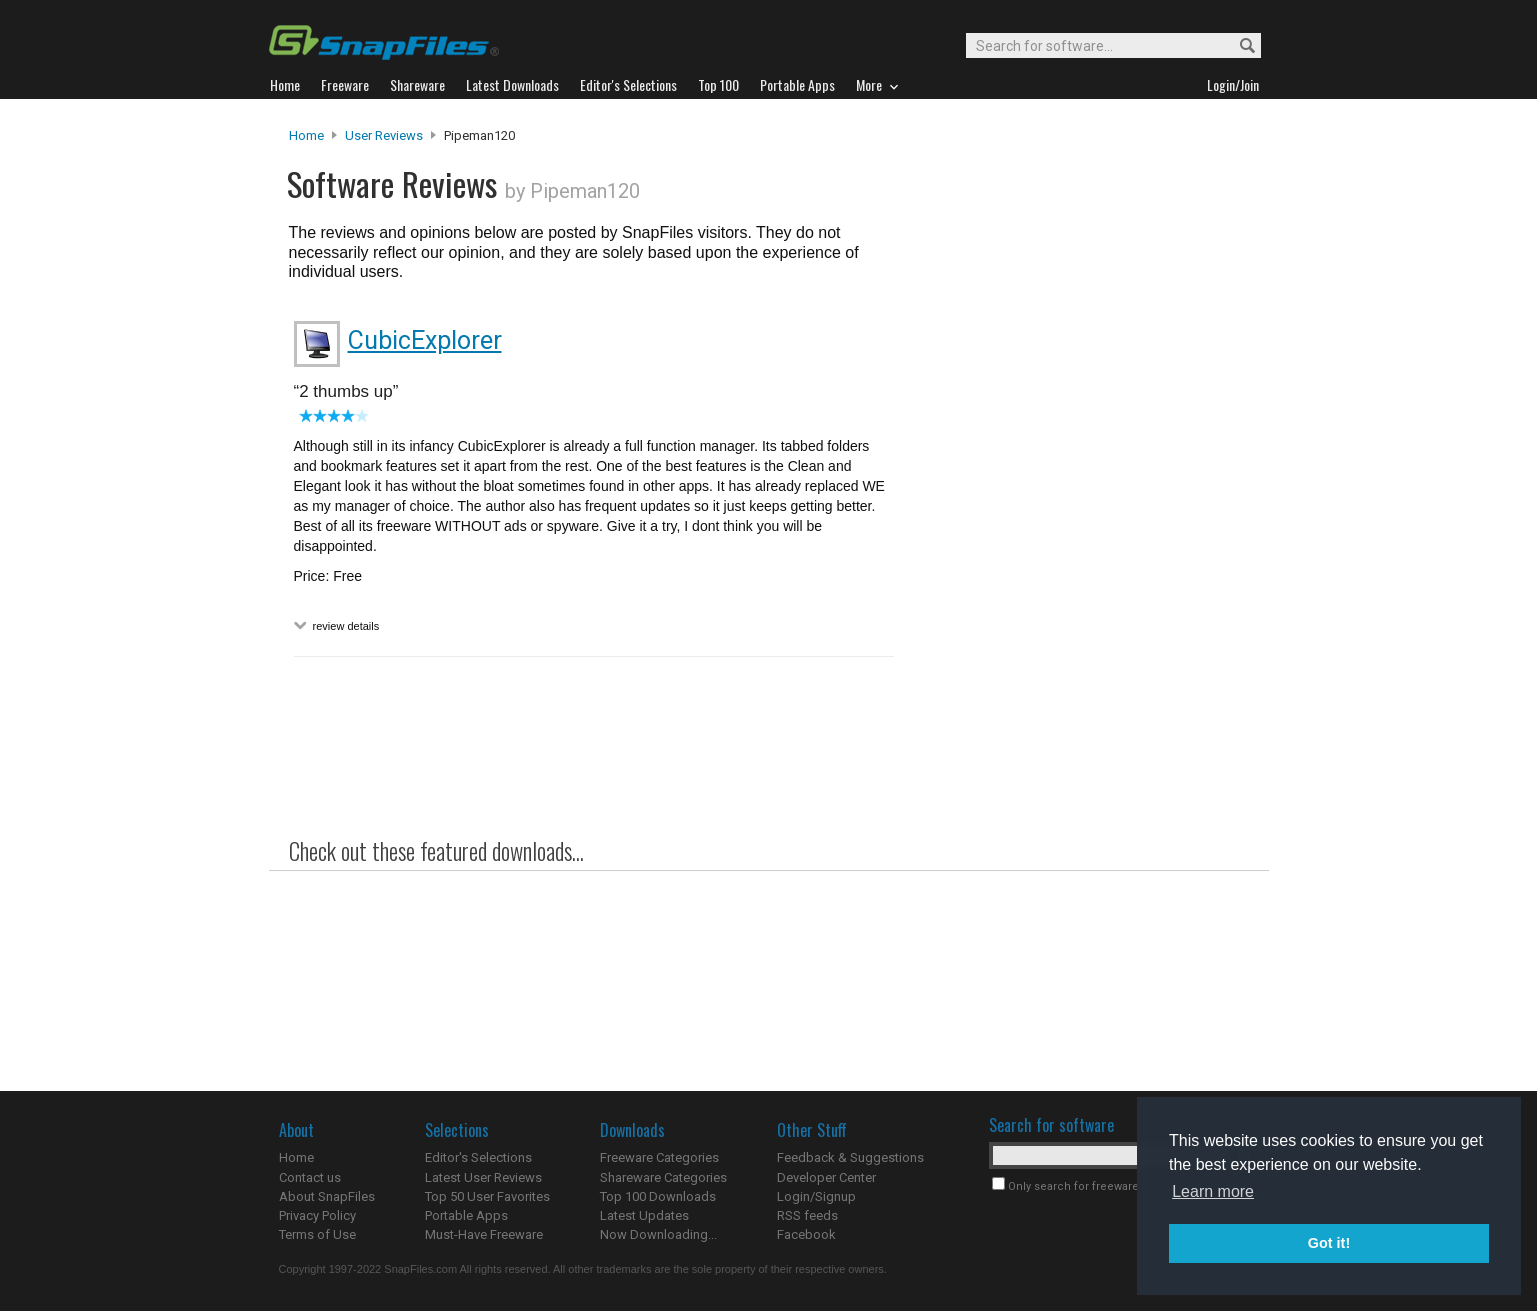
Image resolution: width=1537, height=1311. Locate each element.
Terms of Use (317, 1234)
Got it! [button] (1329, 1243)
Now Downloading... (658, 1234)
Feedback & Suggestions (850, 1157)
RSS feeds (807, 1215)
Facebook (806, 1234)
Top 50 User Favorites (487, 1196)
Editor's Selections (478, 1157)
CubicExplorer (425, 340)
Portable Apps (466, 1215)
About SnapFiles (327, 1196)
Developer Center (826, 1177)
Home (306, 135)
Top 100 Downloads (658, 1196)
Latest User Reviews (483, 1177)
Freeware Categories (659, 1157)
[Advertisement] (1079, 533)
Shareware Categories (663, 1177)
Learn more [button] (1213, 1191)
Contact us (310, 1177)
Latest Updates (644, 1215)
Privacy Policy (317, 1215)
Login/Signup (816, 1196)
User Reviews (384, 135)
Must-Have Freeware (484, 1234)
